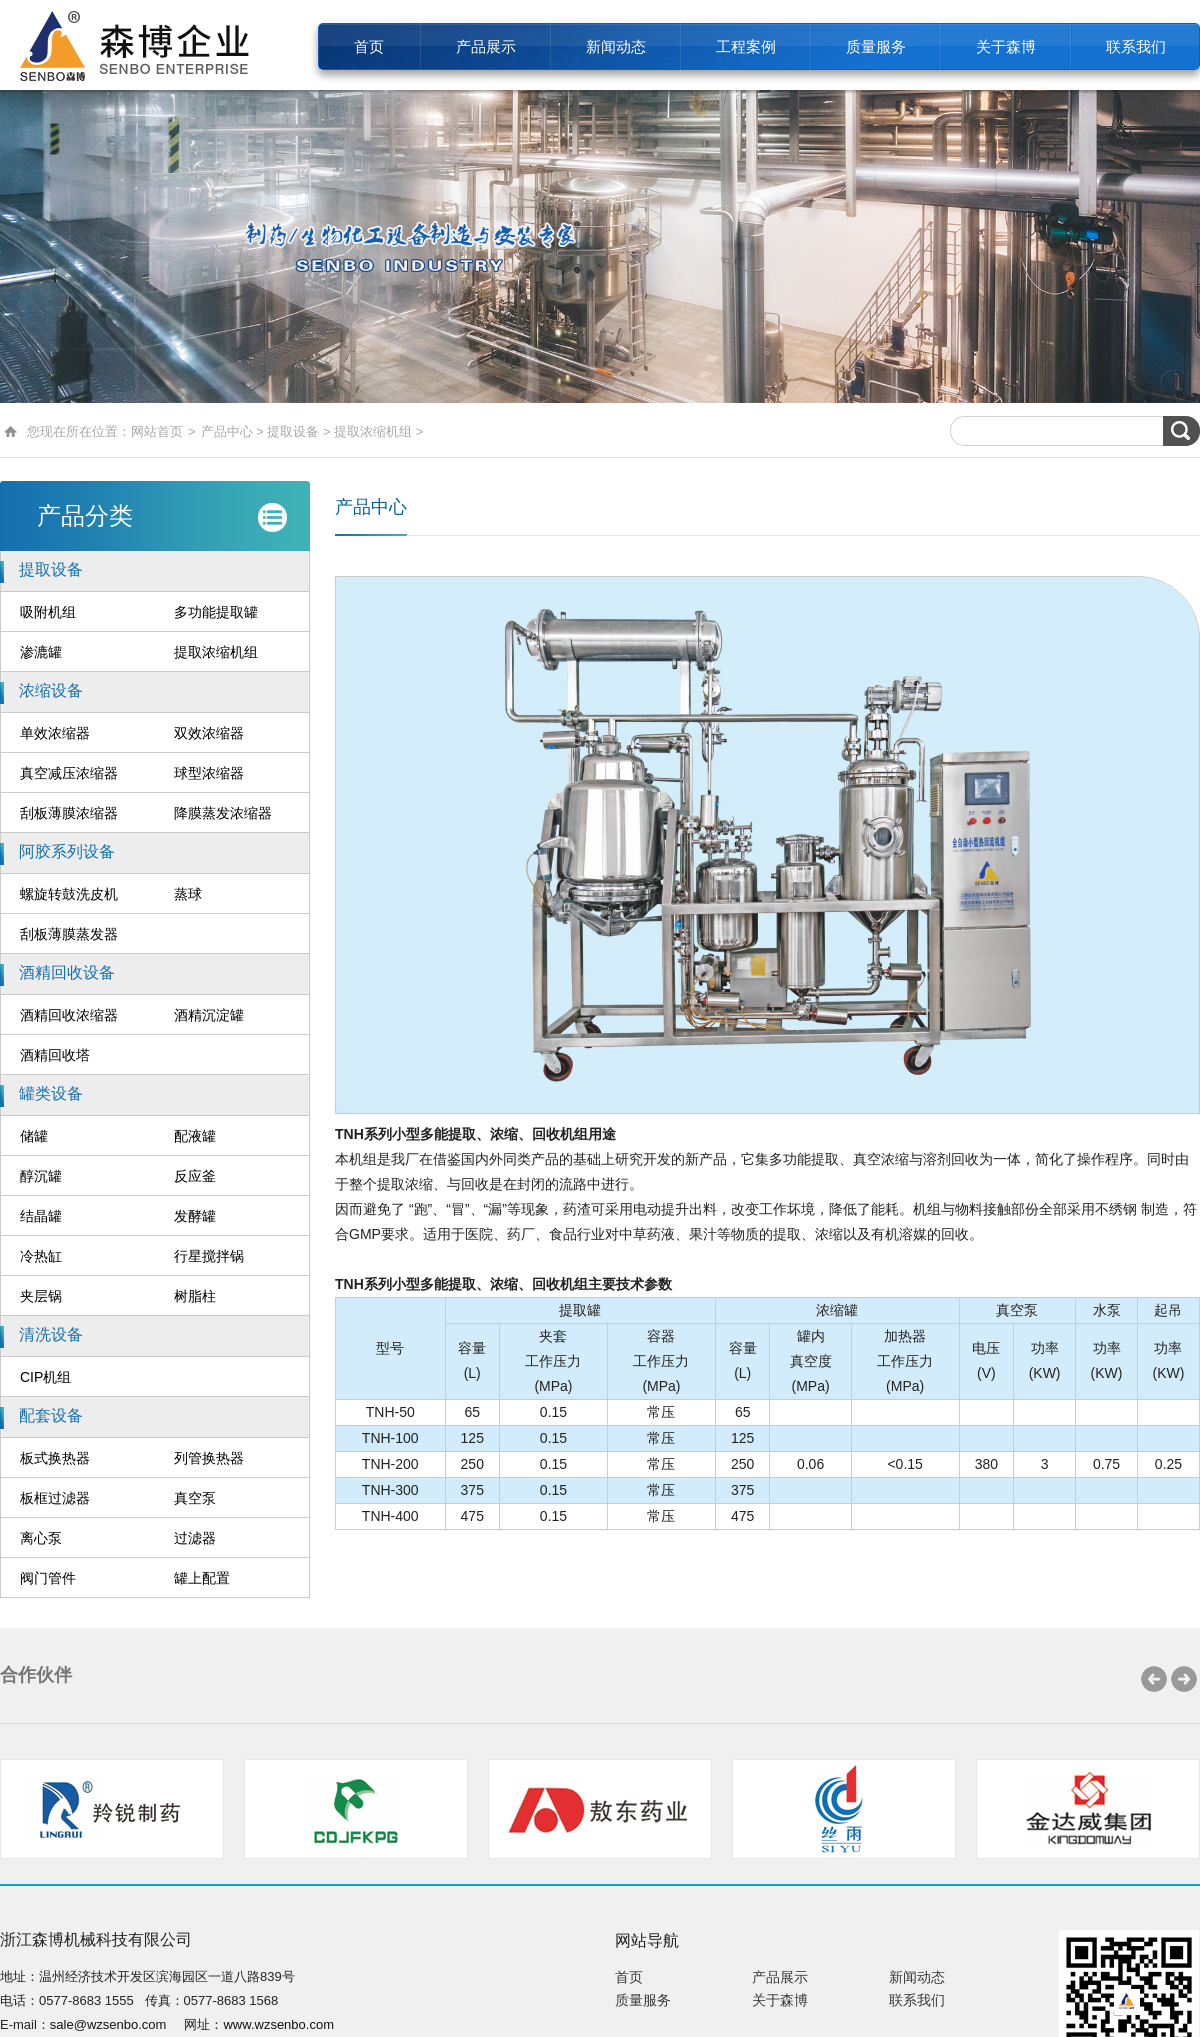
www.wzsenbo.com (278, 2024)
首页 (369, 46)
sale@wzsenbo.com (108, 2024)
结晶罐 (41, 1216)
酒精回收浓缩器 (69, 1015)
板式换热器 (55, 1458)
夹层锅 (41, 1296)
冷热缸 (41, 1256)
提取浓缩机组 (373, 431)
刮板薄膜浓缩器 (69, 813)
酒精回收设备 (67, 972)
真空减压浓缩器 (69, 773)
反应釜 (195, 1176)
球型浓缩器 (209, 773)
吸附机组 (48, 612)
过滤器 (195, 1538)
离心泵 (41, 1538)
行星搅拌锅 (209, 1256)
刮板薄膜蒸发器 (69, 934)
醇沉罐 (41, 1176)
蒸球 (188, 894)
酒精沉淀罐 (209, 1015)
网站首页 (157, 431)
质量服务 (876, 46)
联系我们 (1136, 46)
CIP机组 (45, 1377)
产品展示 (486, 46)
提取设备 (293, 431)
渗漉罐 (41, 652)
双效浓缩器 (209, 733)
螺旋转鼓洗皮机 (69, 894)
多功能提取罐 (216, 612)
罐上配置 (202, 1578)
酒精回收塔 (55, 1055)
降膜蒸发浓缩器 (223, 813)
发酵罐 (195, 1216)
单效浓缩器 (55, 733)
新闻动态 (616, 46)
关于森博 (1006, 46)
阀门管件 (48, 1578)
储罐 (34, 1136)
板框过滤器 (55, 1498)
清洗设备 (51, 1334)
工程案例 (746, 46)
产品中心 (227, 431)
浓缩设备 (51, 690)
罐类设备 (51, 1093)
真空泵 (195, 1498)
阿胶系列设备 (67, 851)
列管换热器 (209, 1458)
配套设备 (51, 1415)
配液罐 (195, 1136)
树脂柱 (195, 1296)
